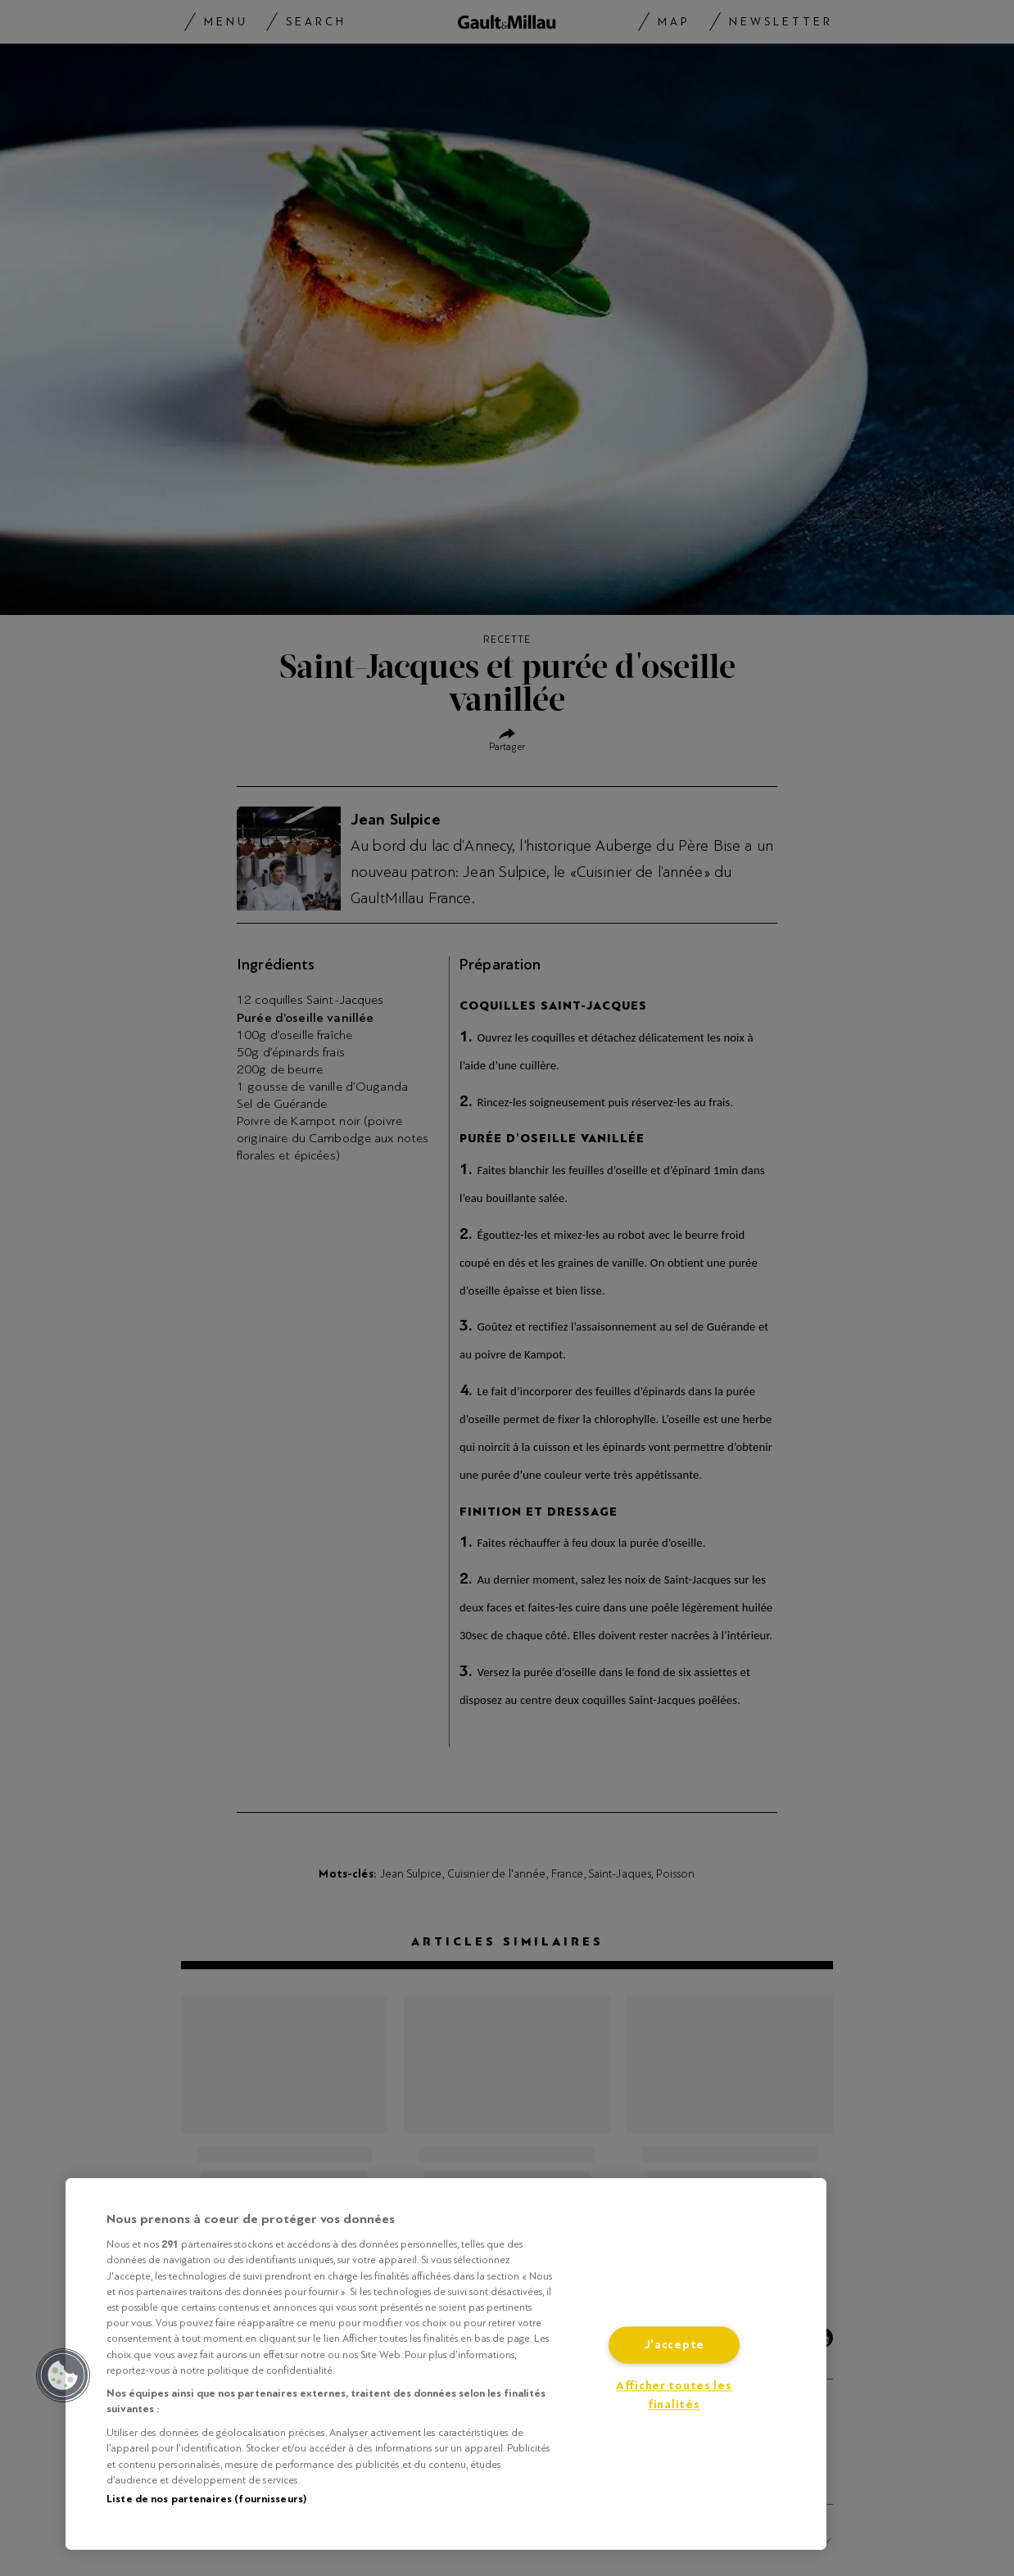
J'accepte (674, 2345)
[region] (446, 2364)
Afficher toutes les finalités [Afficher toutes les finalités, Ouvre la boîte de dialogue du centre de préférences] (674, 2395)
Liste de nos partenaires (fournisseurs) (206, 2499)
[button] (63, 2375)
